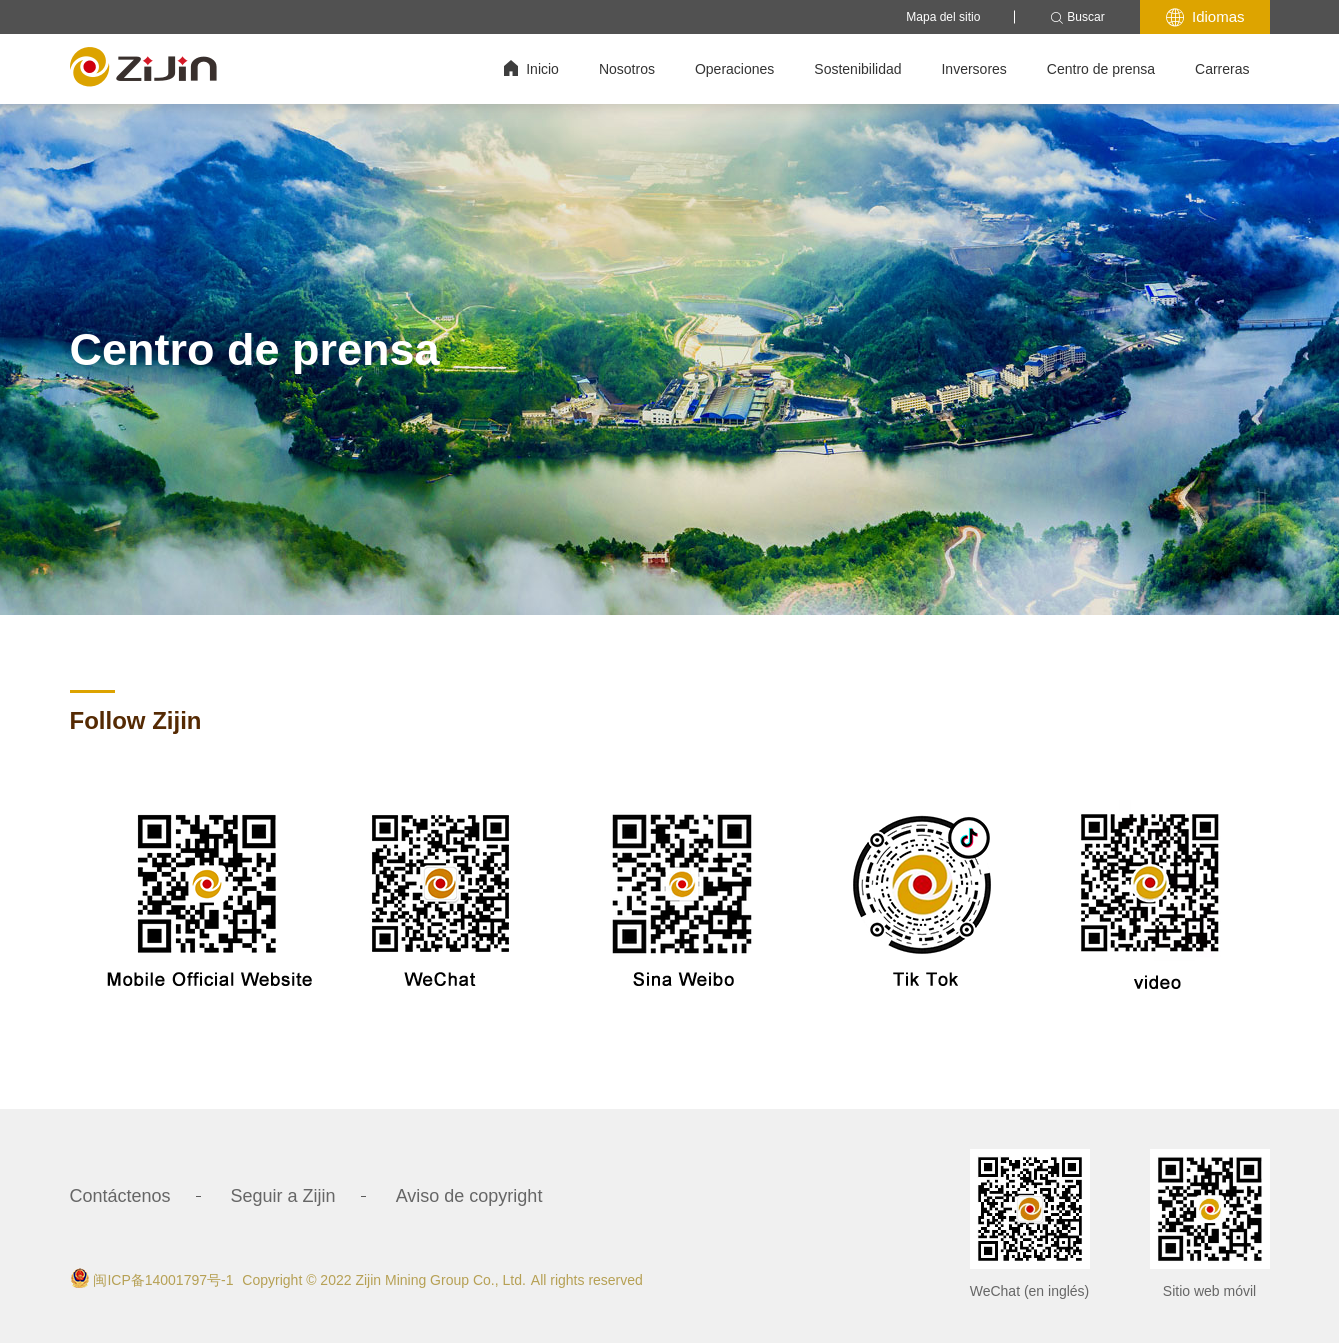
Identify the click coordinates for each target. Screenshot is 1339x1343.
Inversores (973, 69)
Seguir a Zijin (283, 1196)
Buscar (1077, 17)
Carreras (1222, 69)
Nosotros (627, 69)
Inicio (531, 68)
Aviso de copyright (469, 1196)
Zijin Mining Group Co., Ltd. (440, 1280)
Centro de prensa (1101, 69)
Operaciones (734, 69)
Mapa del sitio (943, 17)
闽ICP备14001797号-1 (163, 1280)
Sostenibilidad (857, 69)
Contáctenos (120, 1196)
